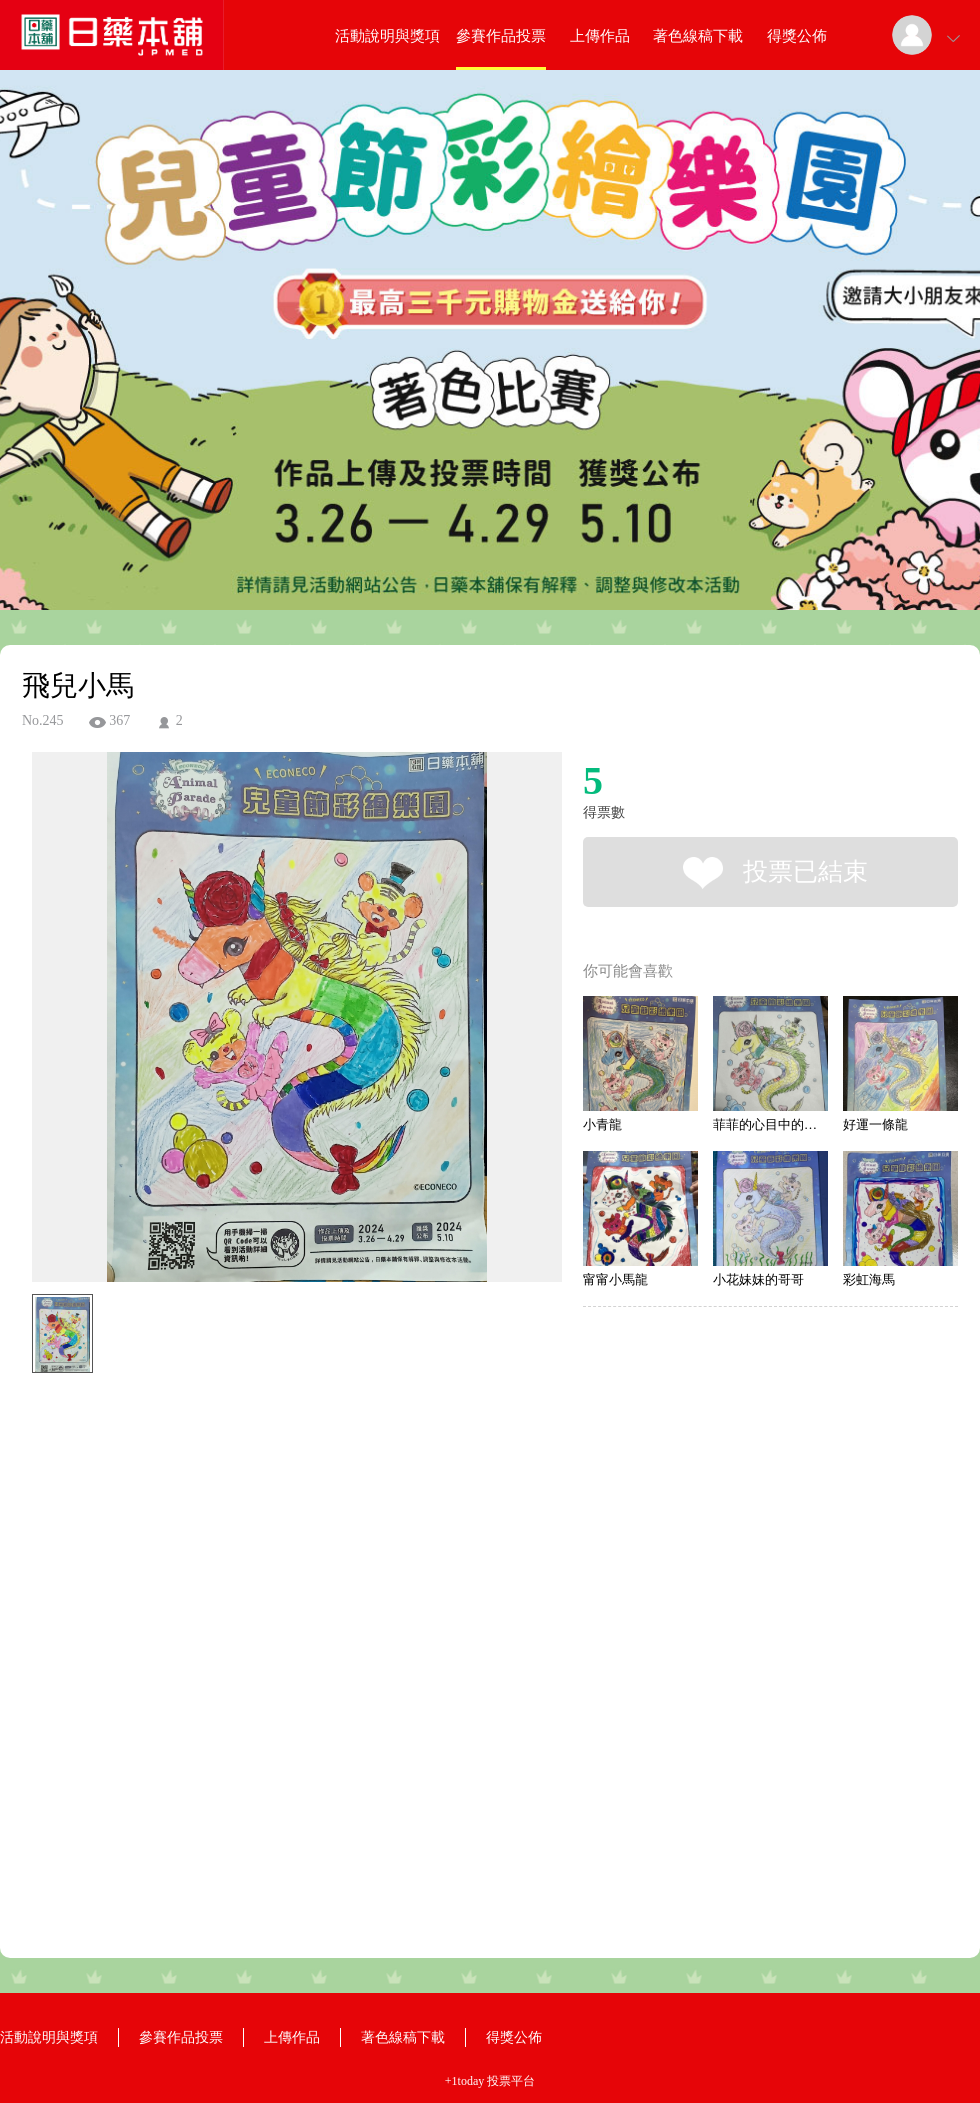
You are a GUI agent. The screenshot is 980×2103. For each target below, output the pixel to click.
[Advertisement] (230, 1672)
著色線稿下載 (698, 36)
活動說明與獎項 (387, 36)
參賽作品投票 (501, 36)
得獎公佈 (797, 36)
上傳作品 (600, 36)
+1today (464, 2081)
